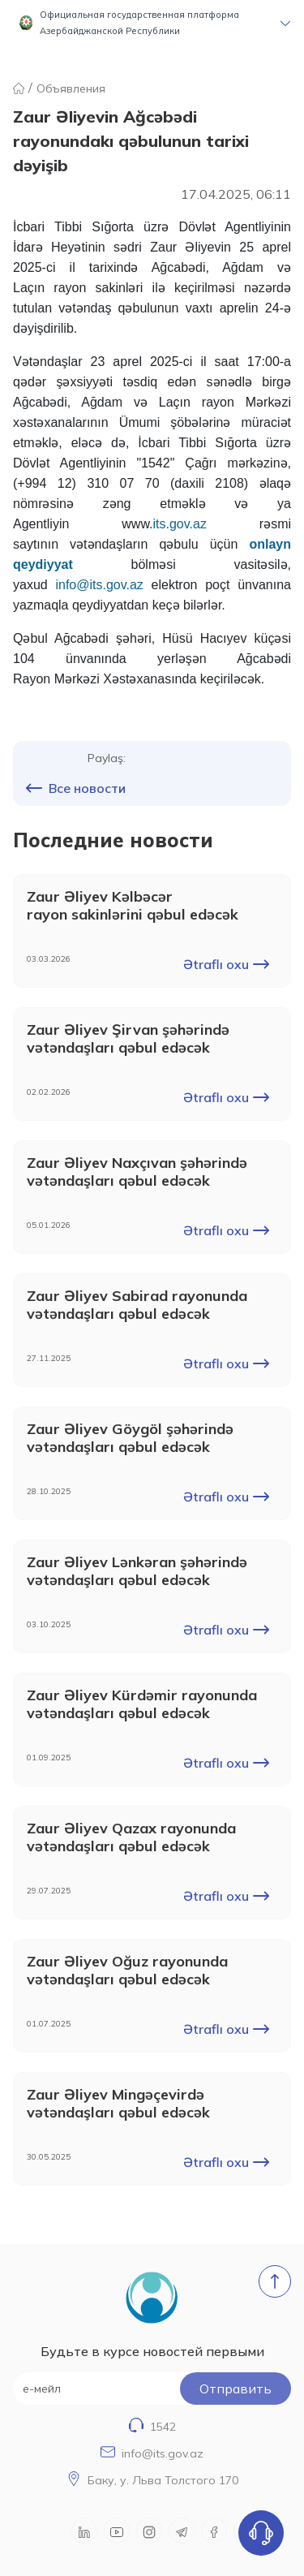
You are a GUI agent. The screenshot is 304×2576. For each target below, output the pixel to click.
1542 (163, 2426)
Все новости (76, 788)
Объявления (70, 88)
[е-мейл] (152, 2388)
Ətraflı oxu (226, 964)
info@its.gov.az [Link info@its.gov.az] (99, 585)
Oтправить (235, 2388)
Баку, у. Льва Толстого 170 (163, 2480)
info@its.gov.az (162, 2453)
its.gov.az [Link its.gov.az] (180, 524)
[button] (152, 22)
